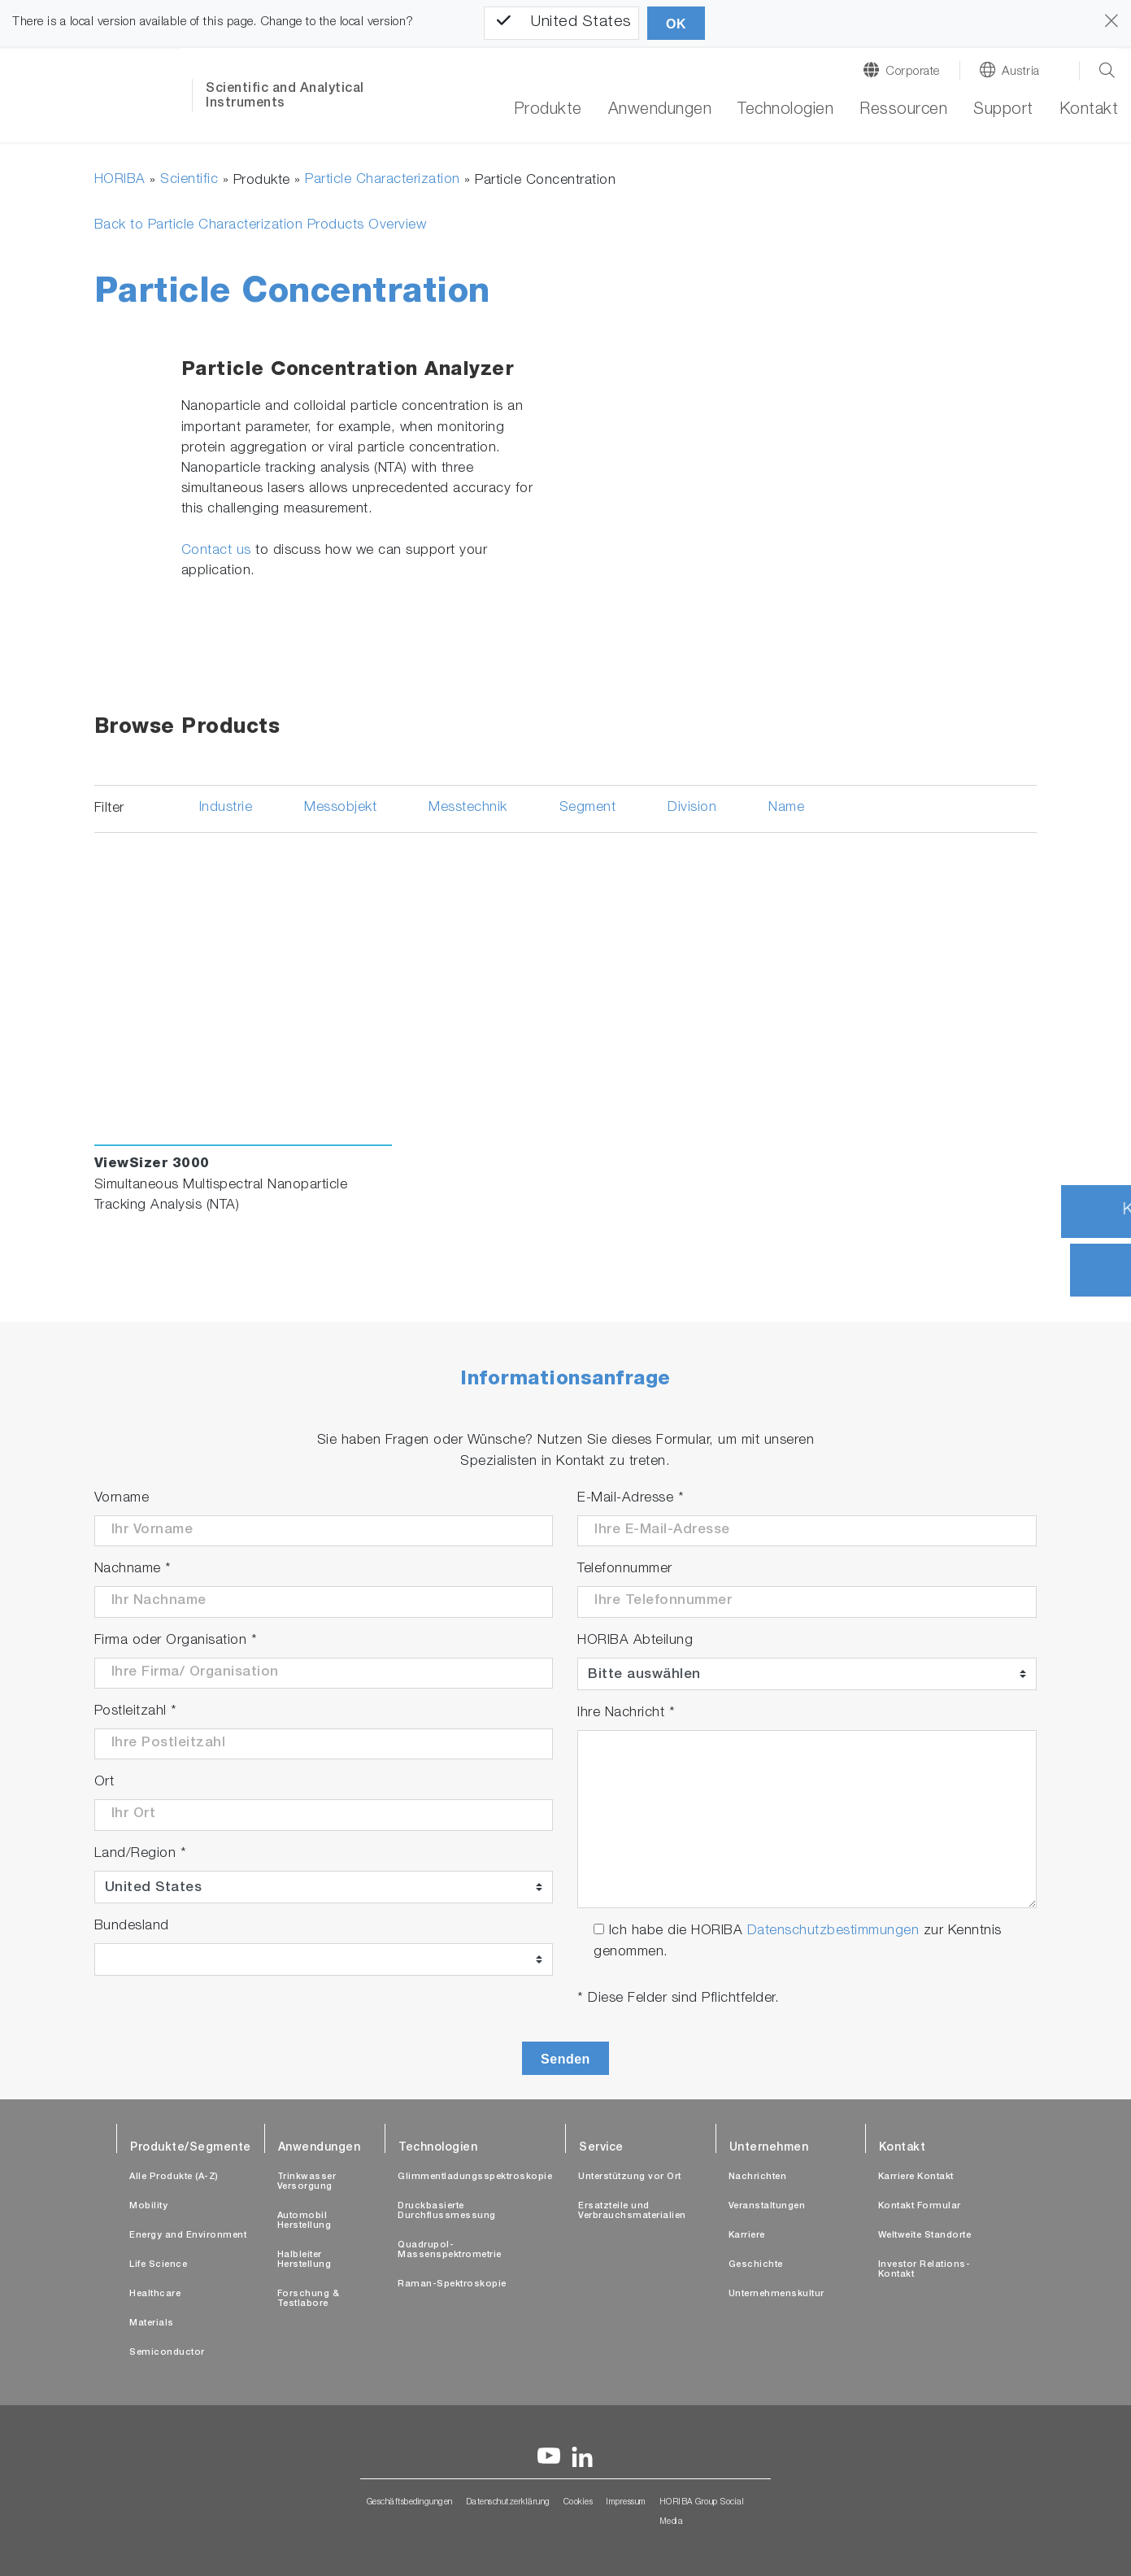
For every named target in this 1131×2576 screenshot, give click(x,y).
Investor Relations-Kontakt (924, 2269)
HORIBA (120, 180)
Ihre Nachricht (626, 1713)
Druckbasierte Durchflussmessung (447, 2211)
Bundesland (131, 1926)
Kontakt (1089, 110)
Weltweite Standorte (925, 2235)
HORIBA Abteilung (635, 1641)
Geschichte (756, 2264)
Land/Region (140, 1854)
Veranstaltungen (767, 2206)
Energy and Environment (187, 2235)
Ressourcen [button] (903, 110)
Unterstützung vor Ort (629, 2177)
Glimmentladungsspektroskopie (475, 2177)
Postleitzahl (135, 1712)
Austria (1021, 72)
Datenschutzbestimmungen (833, 1931)
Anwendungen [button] (660, 110)
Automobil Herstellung (304, 2221)
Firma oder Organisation (176, 1641)
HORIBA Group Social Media (702, 2512)
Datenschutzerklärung (508, 2503)
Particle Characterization (382, 180)
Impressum (626, 2503)
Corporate (912, 72)
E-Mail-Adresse (630, 1499)
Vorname (122, 1499)
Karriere (747, 2235)
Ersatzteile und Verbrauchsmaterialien (632, 2211)
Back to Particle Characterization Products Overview (260, 226)
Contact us (216, 551)
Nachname (133, 1569)
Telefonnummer (624, 1569)
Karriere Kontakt (916, 2177)
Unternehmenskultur (776, 2294)
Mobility (148, 2206)
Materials (151, 2323)
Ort (104, 1782)
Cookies (578, 2503)
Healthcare (155, 2294)
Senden (565, 2059)
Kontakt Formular (919, 2206)
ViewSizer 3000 (152, 1164)
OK (676, 24)
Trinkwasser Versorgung (307, 2182)
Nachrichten (758, 2177)
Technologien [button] (785, 110)
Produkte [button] (548, 110)
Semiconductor (167, 2352)
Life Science (158, 2264)
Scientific (189, 180)
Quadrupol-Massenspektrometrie (450, 2250)
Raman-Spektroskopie (452, 2284)
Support (1003, 110)
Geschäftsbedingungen (410, 2503)
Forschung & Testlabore (308, 2299)
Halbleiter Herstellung (304, 2260)
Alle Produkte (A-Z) (174, 2177)
